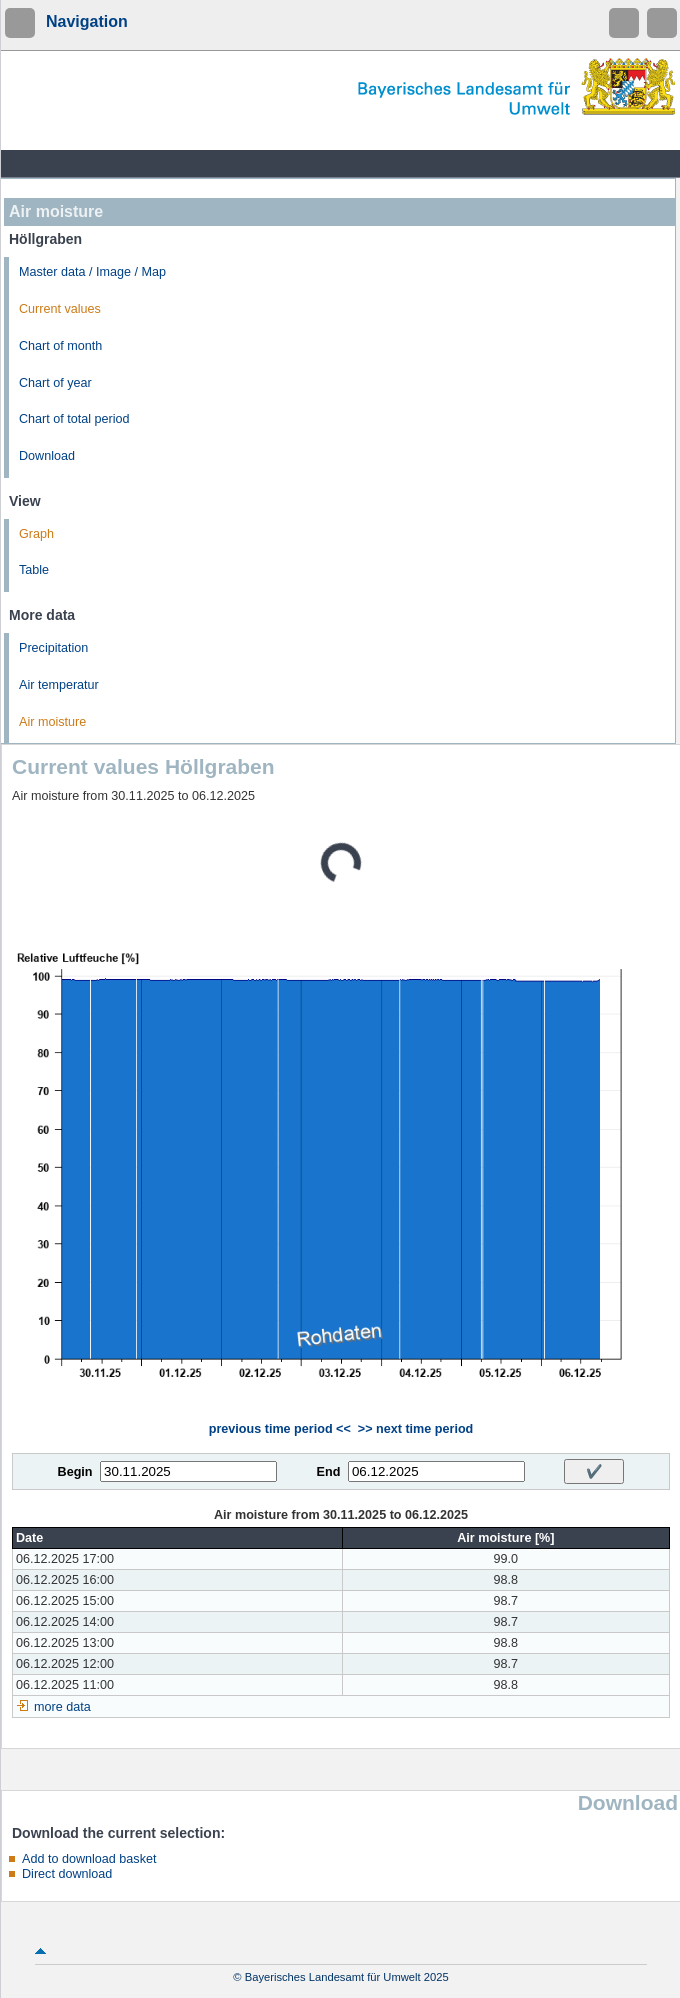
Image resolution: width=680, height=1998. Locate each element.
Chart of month (60, 346)
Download (47, 456)
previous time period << (280, 1429)
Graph (36, 534)
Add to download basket (89, 1859)
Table (34, 570)
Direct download (67, 1874)
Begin (75, 1472)
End (329, 1472)
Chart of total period (74, 419)
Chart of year (55, 383)
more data (62, 1707)
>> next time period (415, 1429)
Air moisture (52, 722)
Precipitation (53, 648)
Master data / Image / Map (92, 272)
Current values (60, 309)
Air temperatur (59, 685)
